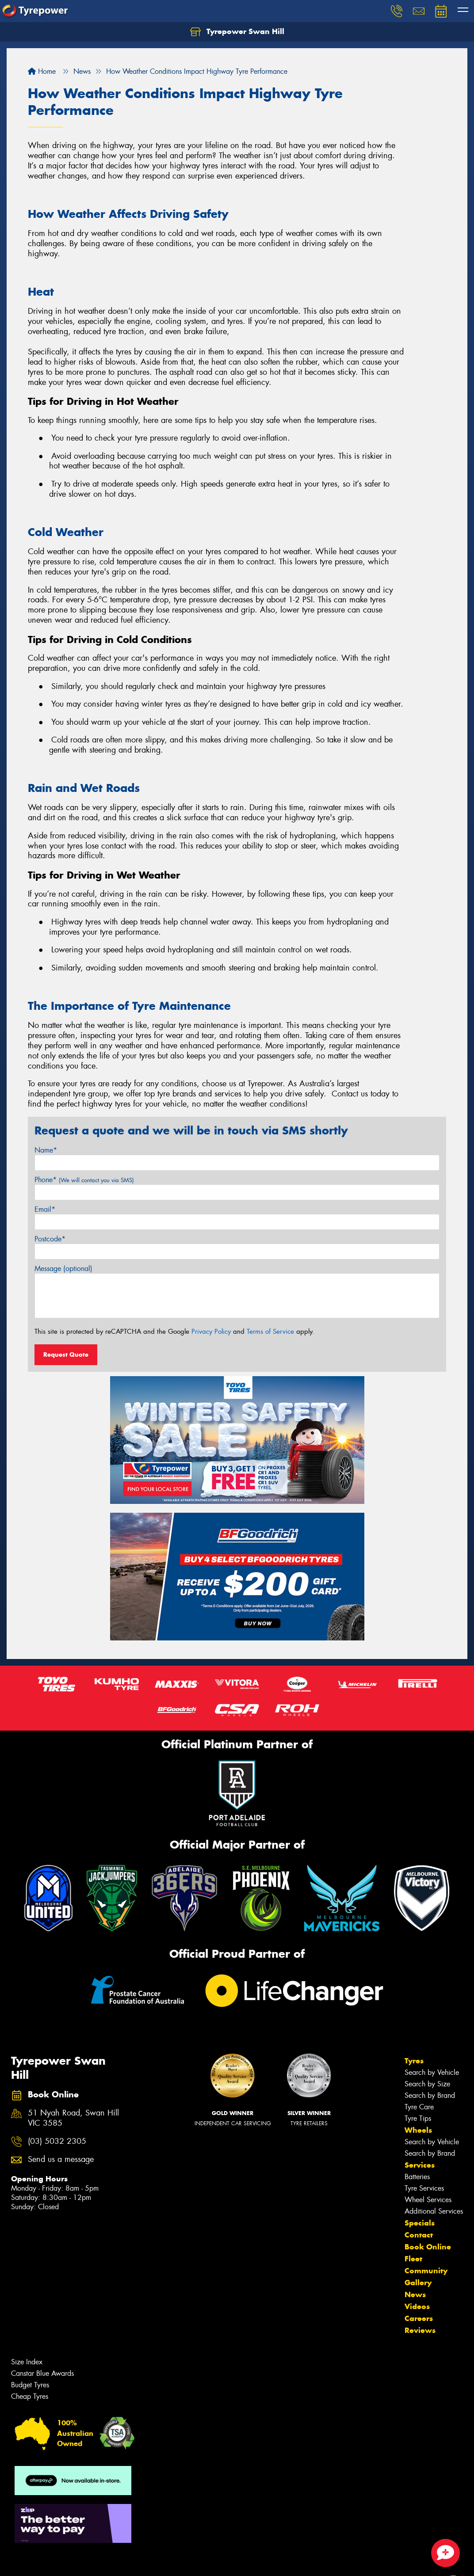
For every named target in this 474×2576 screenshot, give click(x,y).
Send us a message (61, 2159)
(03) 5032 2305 (57, 2141)
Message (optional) (63, 1268)
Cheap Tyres (29, 2396)
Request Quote (65, 1354)
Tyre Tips (418, 2118)
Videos (417, 2306)
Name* (45, 1150)
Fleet (413, 2259)
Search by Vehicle (432, 2072)
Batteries (417, 2176)
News (415, 2294)
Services (420, 2165)
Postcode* (49, 1239)
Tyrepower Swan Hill (237, 32)
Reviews (420, 2330)
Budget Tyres (30, 2385)
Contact (419, 2235)
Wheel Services (428, 2199)
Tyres (414, 2061)
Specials (420, 2223)
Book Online (428, 2247)
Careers (419, 2318)
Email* (44, 1209)
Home (42, 71)
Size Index (26, 2362)
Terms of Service (270, 1331)
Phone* (84, 1179)
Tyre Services (424, 2188)
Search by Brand (430, 2095)
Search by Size (427, 2084)
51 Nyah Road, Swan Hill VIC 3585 (73, 2118)
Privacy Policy (211, 1331)
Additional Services (434, 2211)
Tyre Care (419, 2107)
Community (426, 2270)
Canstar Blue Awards (42, 2373)
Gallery (418, 2282)
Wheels (418, 2130)
